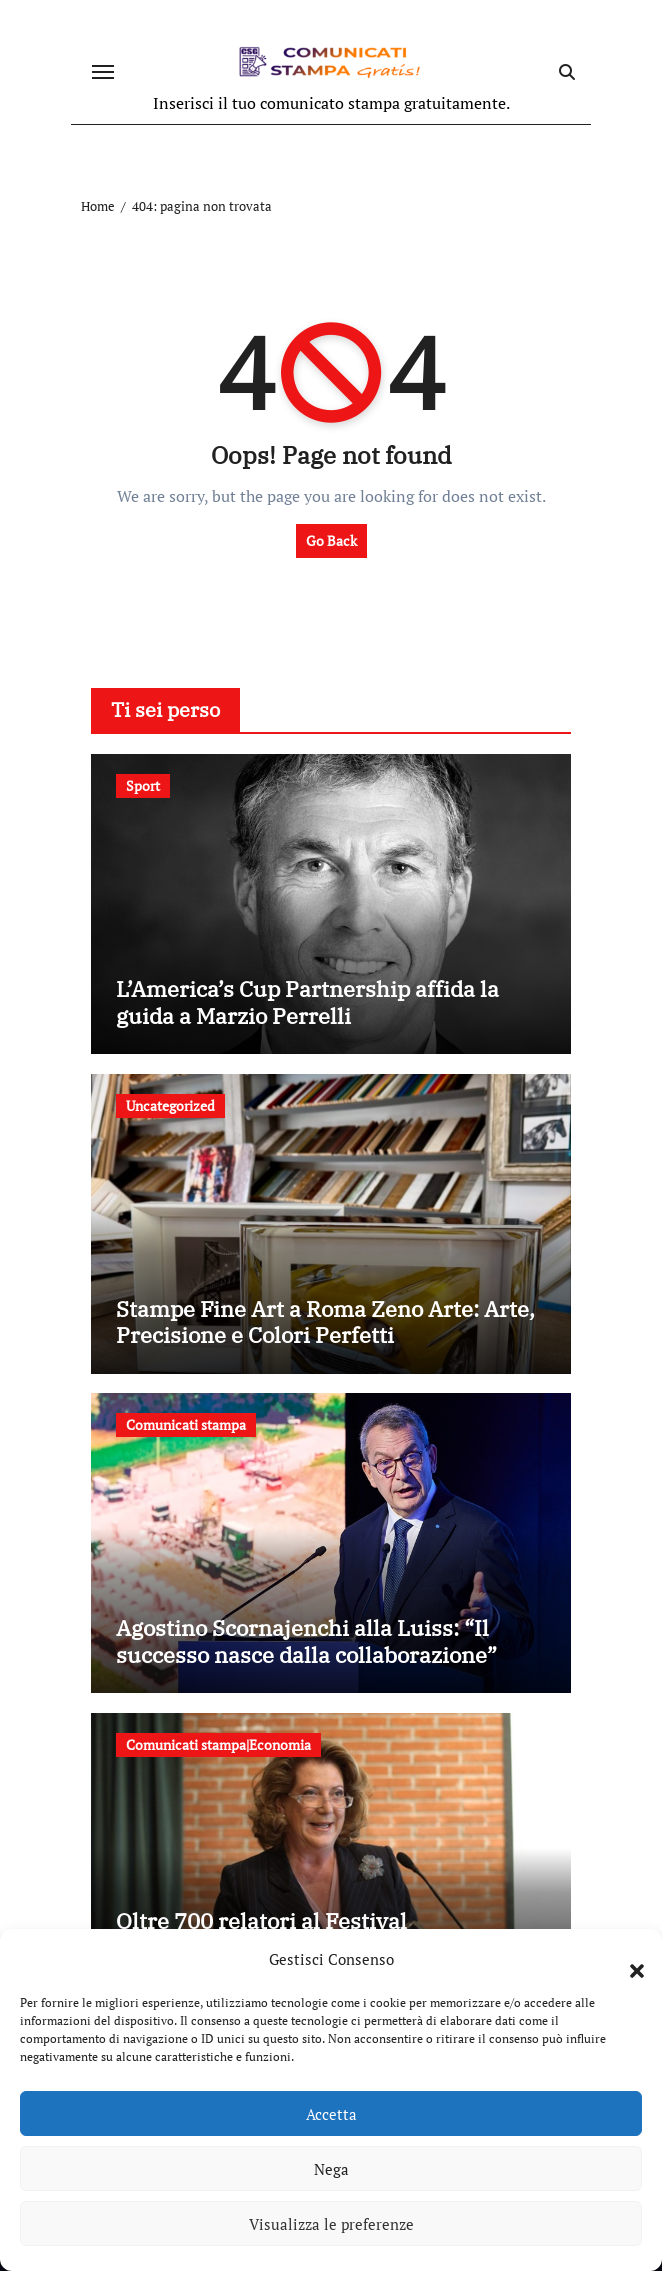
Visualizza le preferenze (331, 2224)
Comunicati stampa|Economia (218, 1744)
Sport (143, 785)
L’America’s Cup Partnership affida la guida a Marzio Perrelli (307, 1001)
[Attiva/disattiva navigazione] (103, 72)
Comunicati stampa (186, 1424)
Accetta (331, 2114)
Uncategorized (170, 1105)
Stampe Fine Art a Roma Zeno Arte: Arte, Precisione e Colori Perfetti (325, 1321)
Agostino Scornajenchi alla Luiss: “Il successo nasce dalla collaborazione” (306, 1640)
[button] (627, 1959)
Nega (331, 2169)
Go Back (331, 540)
